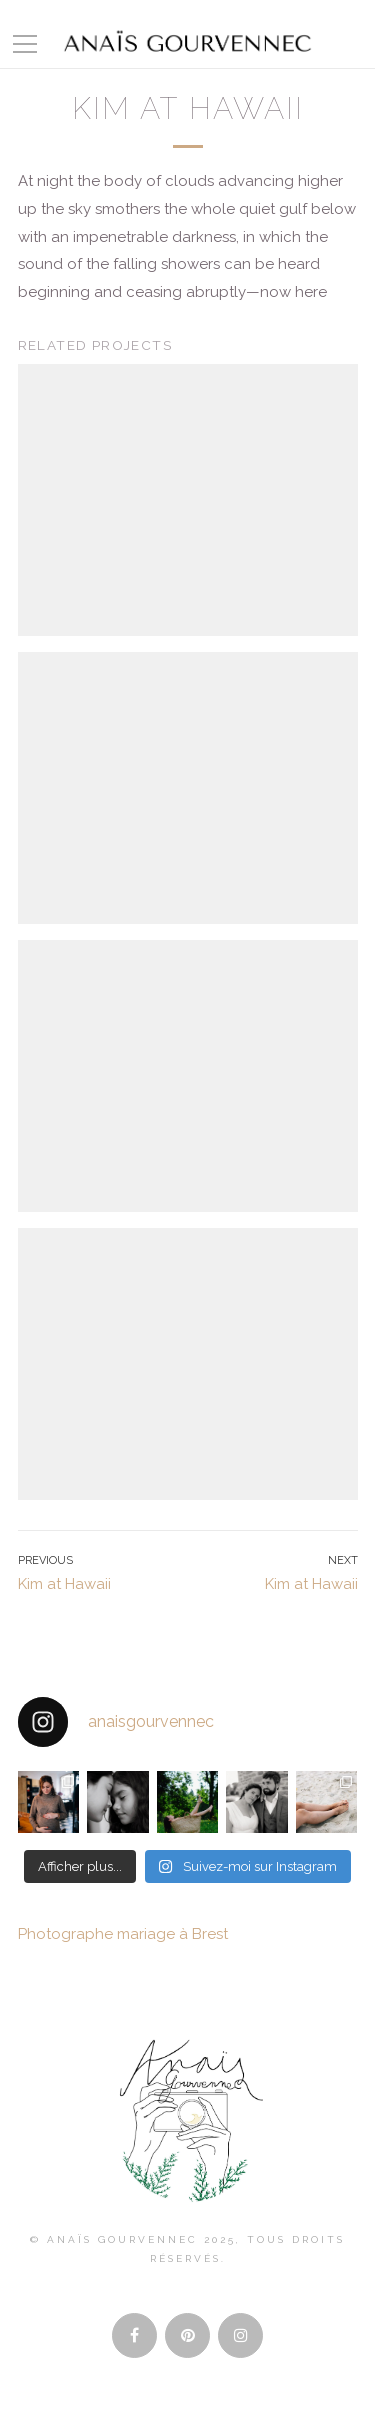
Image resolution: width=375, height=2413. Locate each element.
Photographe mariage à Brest (123, 1934)
